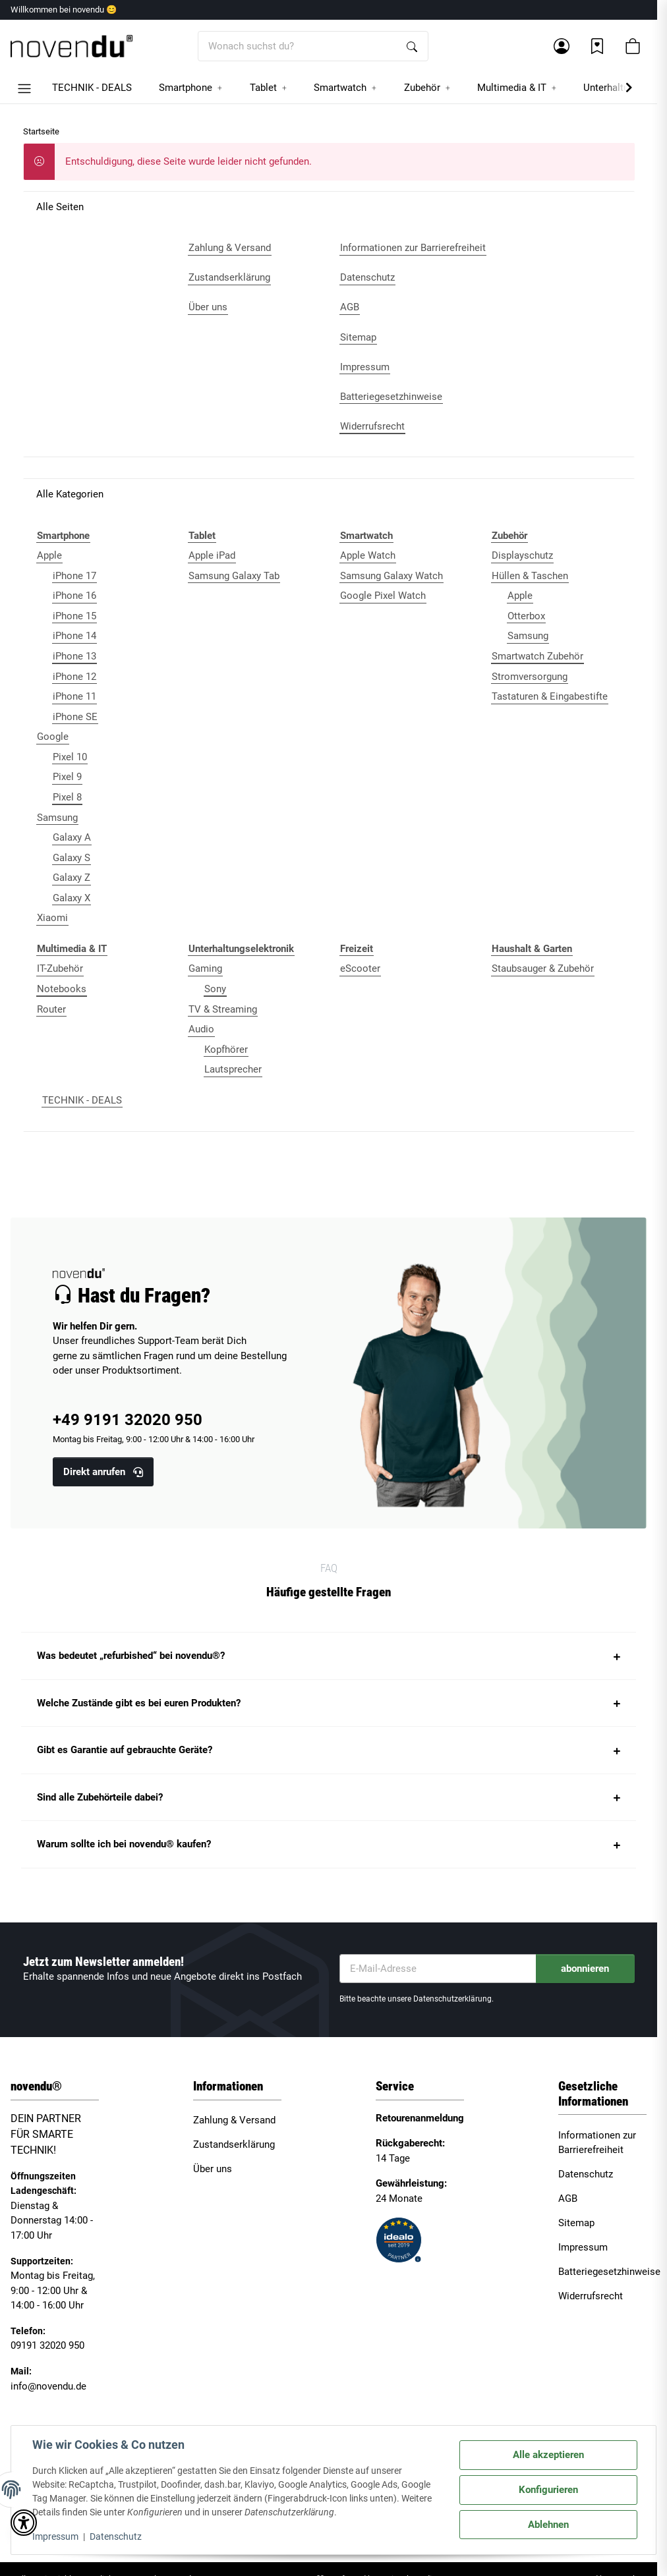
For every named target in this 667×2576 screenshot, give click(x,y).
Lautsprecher (233, 1069)
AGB (567, 2198)
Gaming (205, 968)
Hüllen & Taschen (530, 576)
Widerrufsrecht (590, 2296)
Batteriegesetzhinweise (609, 2272)
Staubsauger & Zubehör (543, 968)
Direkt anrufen (103, 1472)
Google (53, 736)
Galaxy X (71, 898)
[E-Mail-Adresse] (437, 1969)
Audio (201, 1029)
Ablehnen (548, 2525)
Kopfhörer (226, 1049)
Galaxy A (72, 837)
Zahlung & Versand (234, 2120)
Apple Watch (367, 555)
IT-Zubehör (60, 968)
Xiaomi (52, 918)
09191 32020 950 (47, 2345)
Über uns (212, 2169)
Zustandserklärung (234, 2144)
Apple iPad (211, 555)
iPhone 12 (74, 677)
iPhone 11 (74, 696)
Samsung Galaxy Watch (391, 576)
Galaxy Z (71, 877)
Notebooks (61, 989)
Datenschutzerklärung (452, 1998)
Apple (49, 555)
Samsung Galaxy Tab (233, 576)
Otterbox (526, 616)
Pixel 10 (70, 757)
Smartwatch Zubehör (537, 656)
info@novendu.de (48, 2386)
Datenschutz (116, 2536)
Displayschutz (522, 555)
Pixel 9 (67, 777)
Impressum (55, 2536)
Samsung (57, 818)
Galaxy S (71, 858)
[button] (561, 46)
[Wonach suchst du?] (297, 46)
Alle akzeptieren (548, 2455)
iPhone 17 (74, 576)
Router (51, 1009)
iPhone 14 (74, 636)
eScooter (360, 968)
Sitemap (576, 2223)
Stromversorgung (529, 677)
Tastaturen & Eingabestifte (550, 696)
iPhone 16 (74, 596)
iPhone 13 (74, 656)
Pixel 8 (67, 797)
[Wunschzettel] (597, 46)
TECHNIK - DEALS (82, 1100)
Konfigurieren (548, 2490)
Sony (215, 989)
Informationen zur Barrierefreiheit (597, 2142)
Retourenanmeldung (420, 2118)
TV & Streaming (222, 1009)
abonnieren (585, 1968)
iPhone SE (75, 717)
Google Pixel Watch (383, 596)
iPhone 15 (74, 616)
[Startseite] (71, 46)
